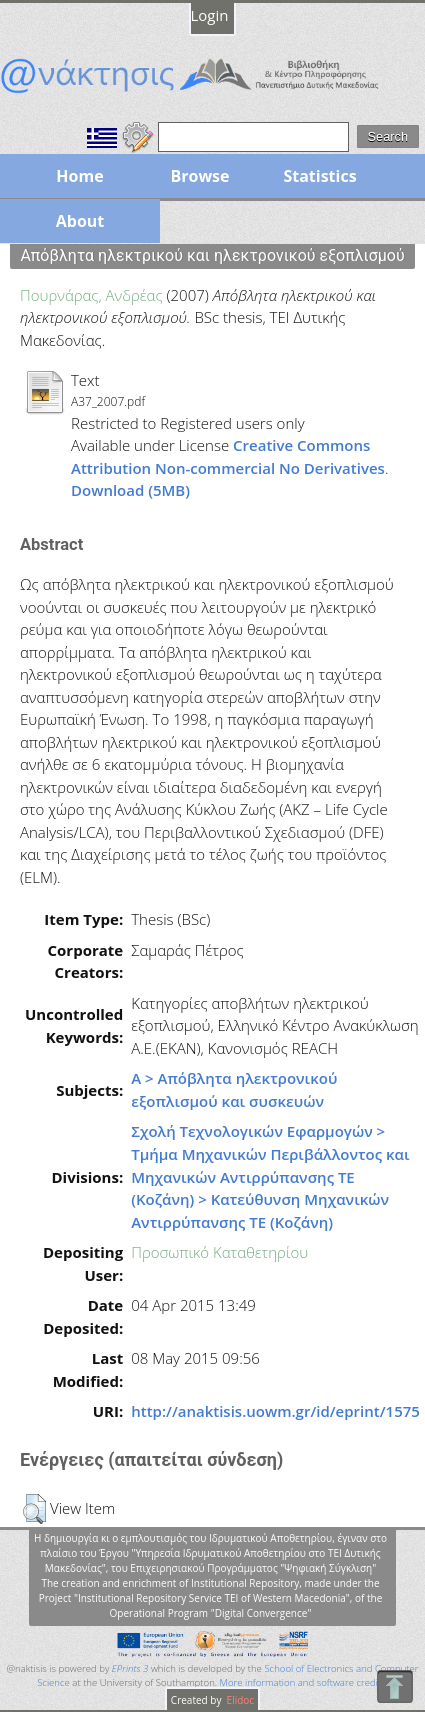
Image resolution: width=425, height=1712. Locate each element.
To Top (394, 1686)
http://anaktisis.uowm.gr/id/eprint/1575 (275, 1411)
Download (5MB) (130, 490)
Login (210, 15)
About (80, 221)
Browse (199, 176)
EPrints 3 (130, 1668)
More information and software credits (303, 1682)
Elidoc (239, 1700)
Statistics (319, 176)
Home (79, 176)
